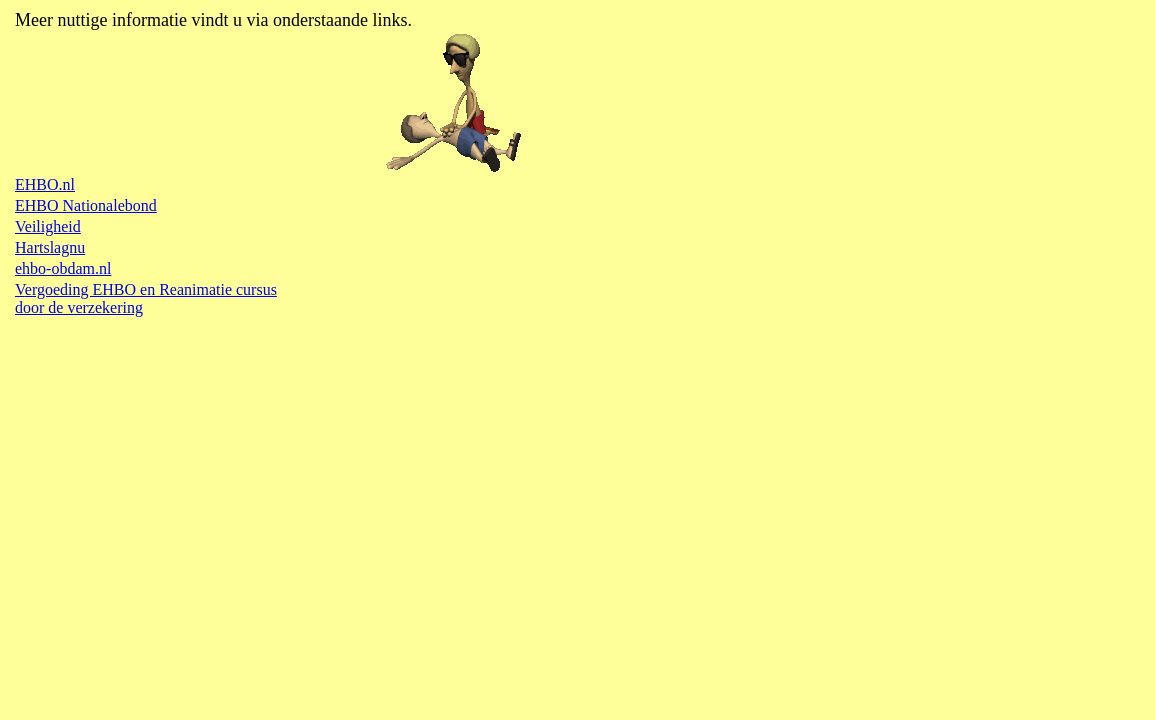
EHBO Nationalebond (86, 205)
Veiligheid (48, 226)
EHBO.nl (45, 184)
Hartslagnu (50, 247)
